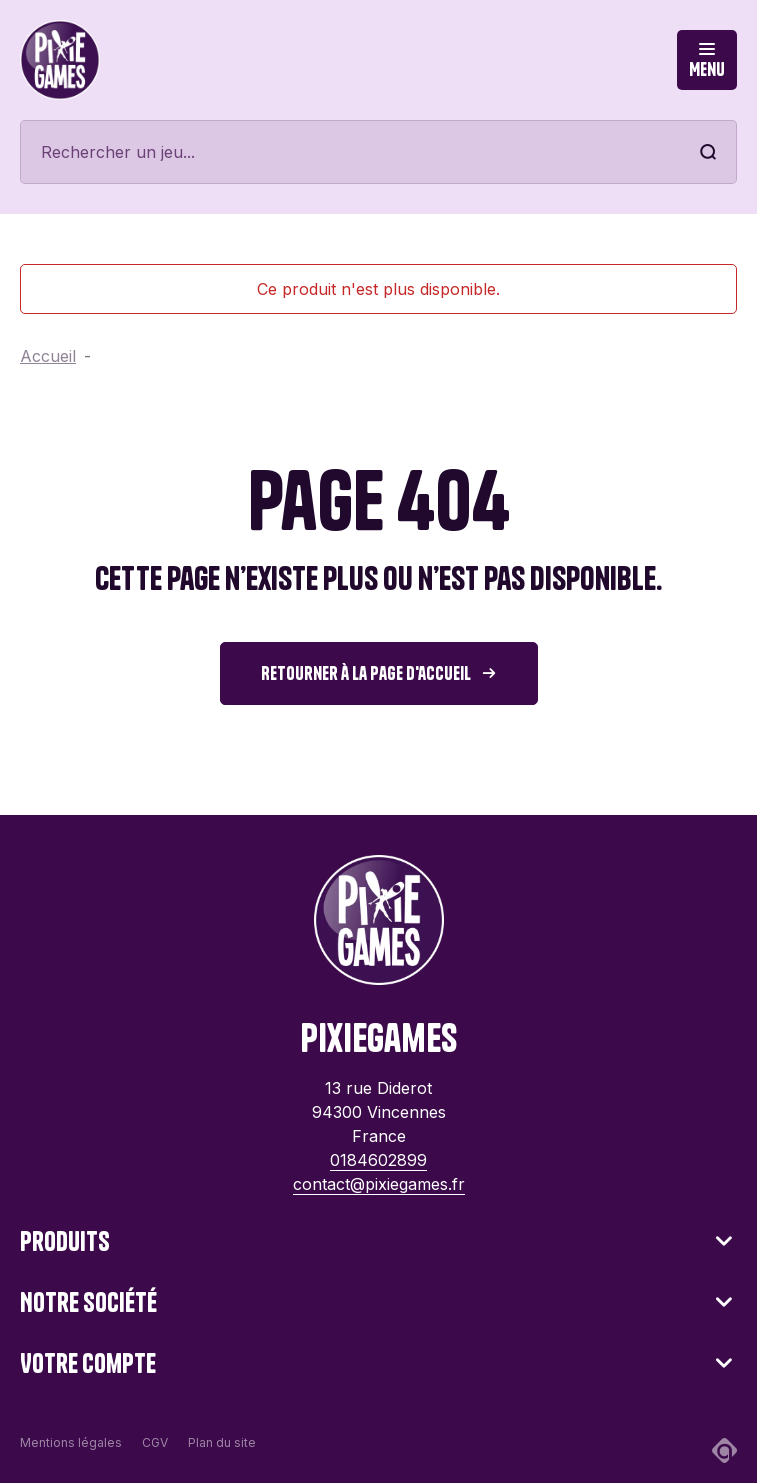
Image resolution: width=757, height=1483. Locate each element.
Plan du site (222, 1442)
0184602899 (378, 1160)
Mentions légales (71, 1442)
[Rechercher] (378, 152)
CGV (155, 1442)
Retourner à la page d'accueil (366, 673)
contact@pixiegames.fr (379, 1184)
